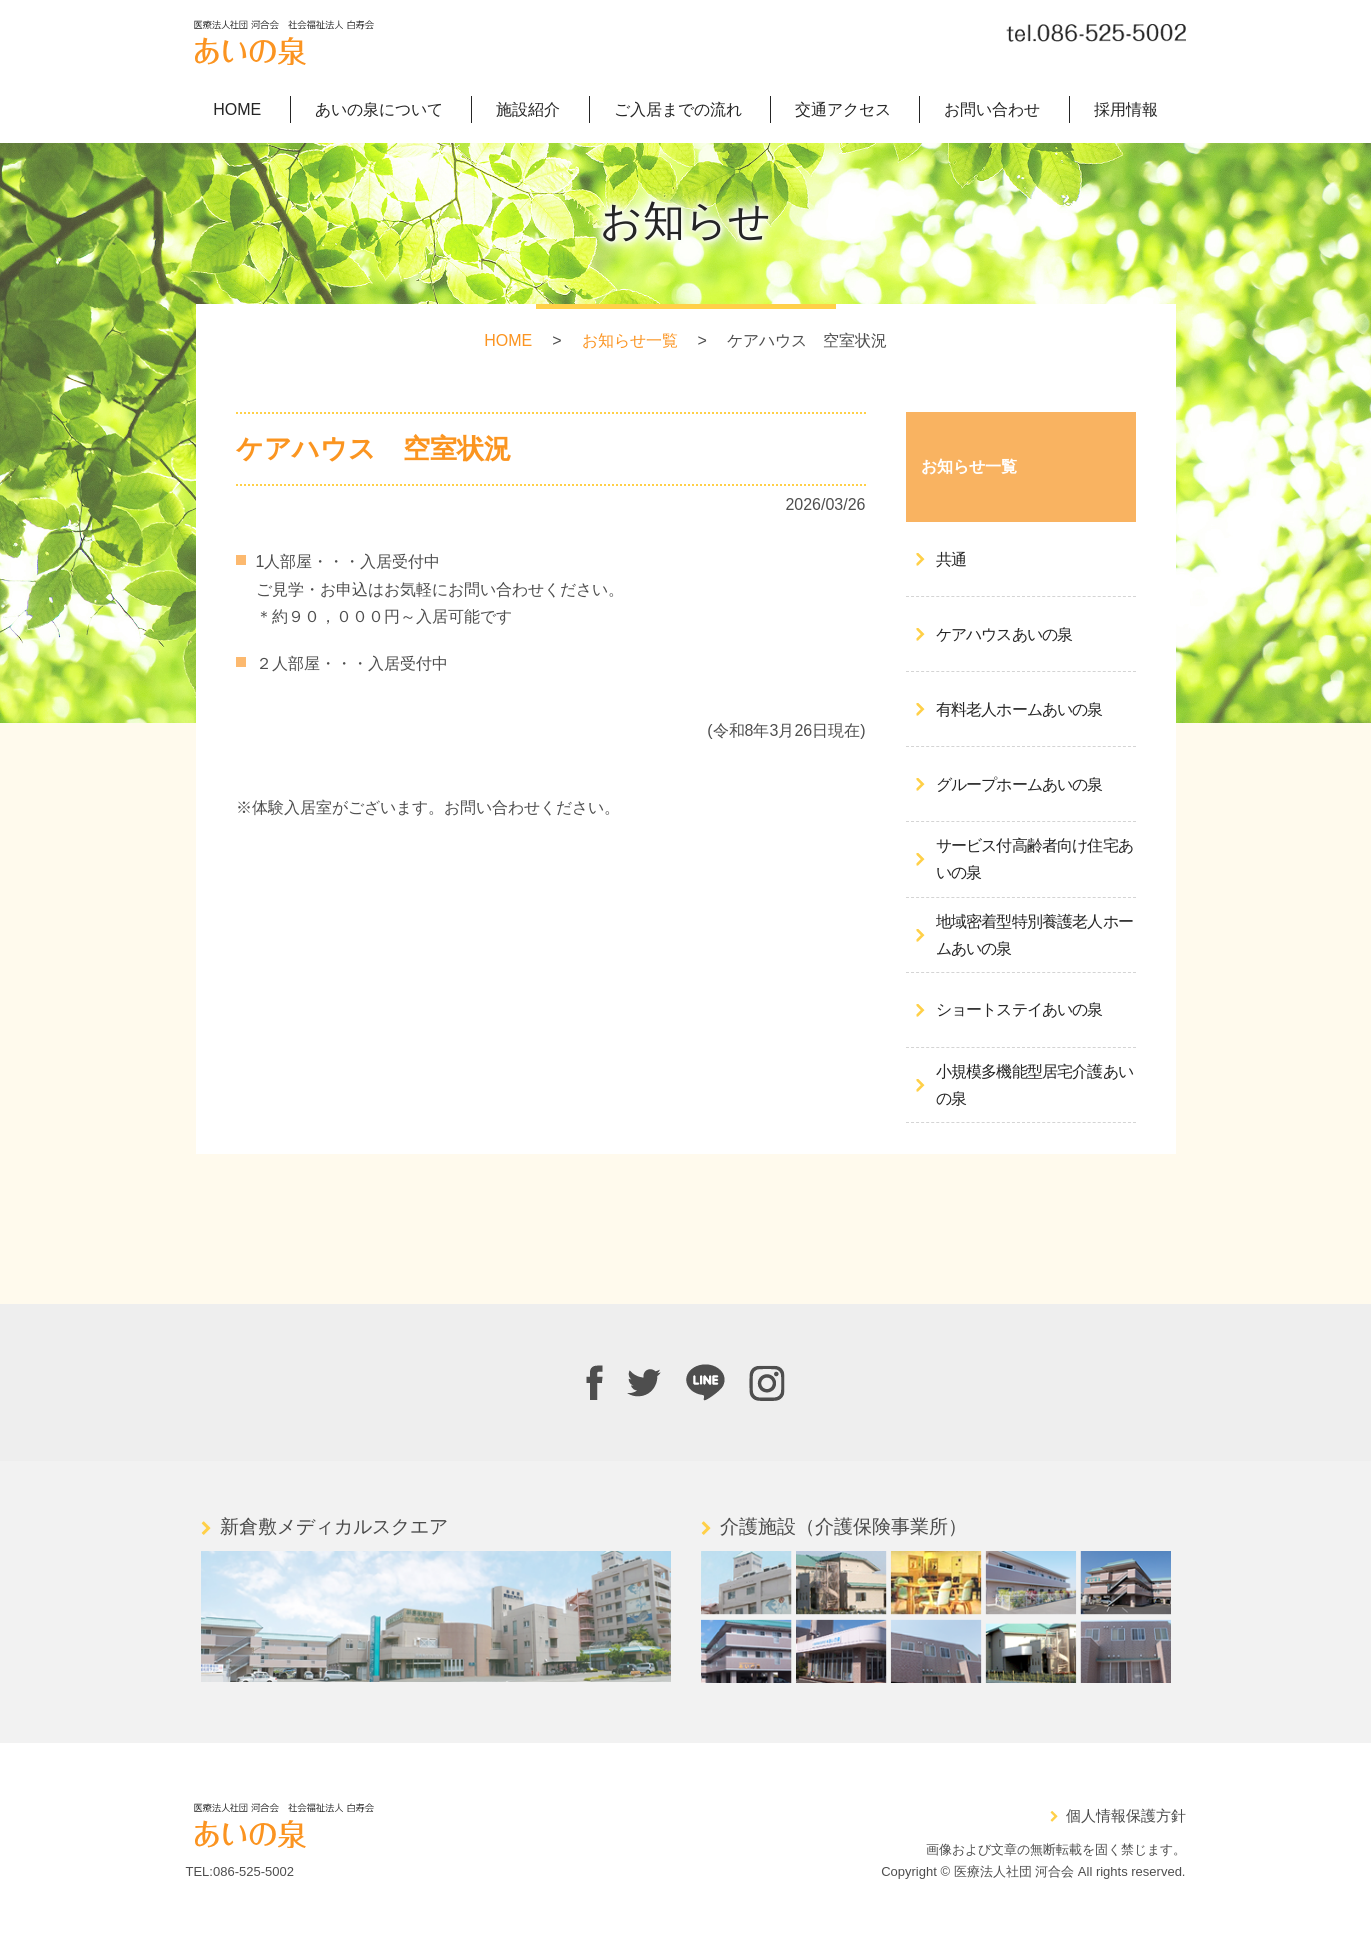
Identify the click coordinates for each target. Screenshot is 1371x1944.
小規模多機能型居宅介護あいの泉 (1035, 1086)
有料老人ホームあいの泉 (1019, 710)
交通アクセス (843, 110)
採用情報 (1126, 110)
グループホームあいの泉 (1019, 785)
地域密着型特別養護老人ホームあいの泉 (1035, 936)
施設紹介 (528, 110)
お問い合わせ (992, 110)
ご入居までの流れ (678, 110)
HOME (237, 110)
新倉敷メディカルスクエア (334, 1527)
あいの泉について (379, 110)
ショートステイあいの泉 (1019, 1010)
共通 (951, 560)
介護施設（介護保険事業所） (843, 1527)
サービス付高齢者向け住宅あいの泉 (1035, 860)
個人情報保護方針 (1126, 1816)
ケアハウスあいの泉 (1004, 635)
